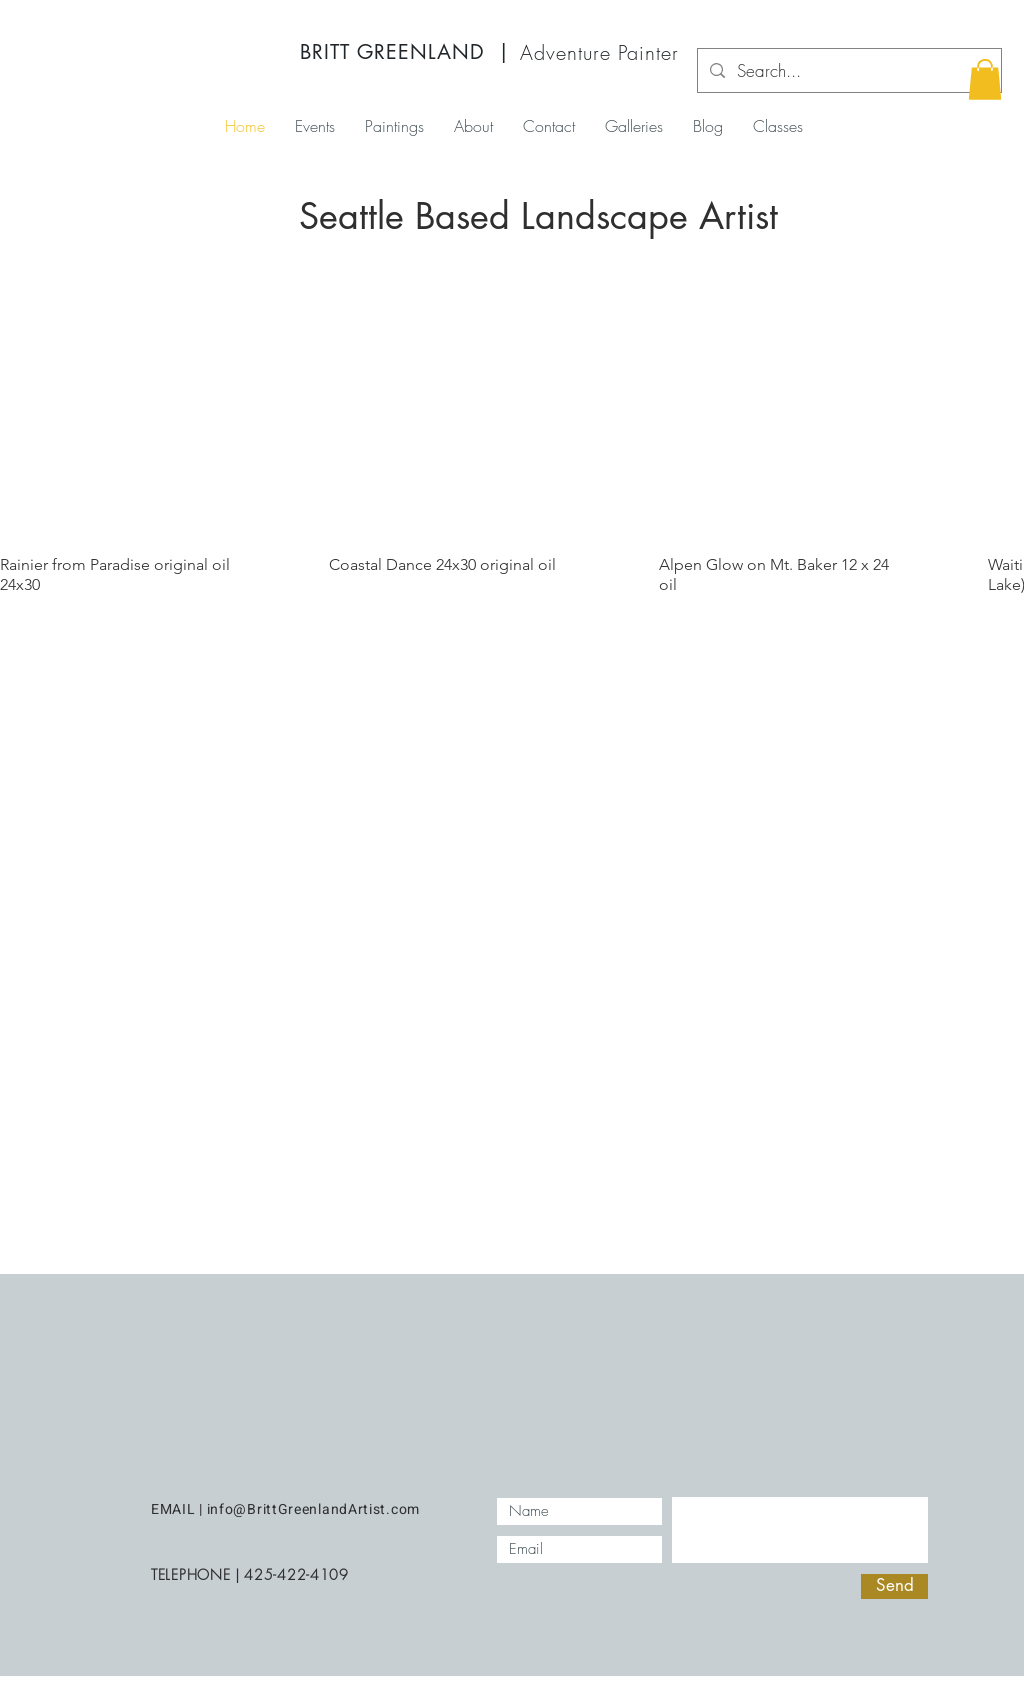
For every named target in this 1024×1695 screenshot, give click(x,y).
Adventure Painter (599, 52)
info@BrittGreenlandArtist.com (313, 1509)
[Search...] (848, 70)
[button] (985, 79)
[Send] (894, 1586)
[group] (512, 450)
